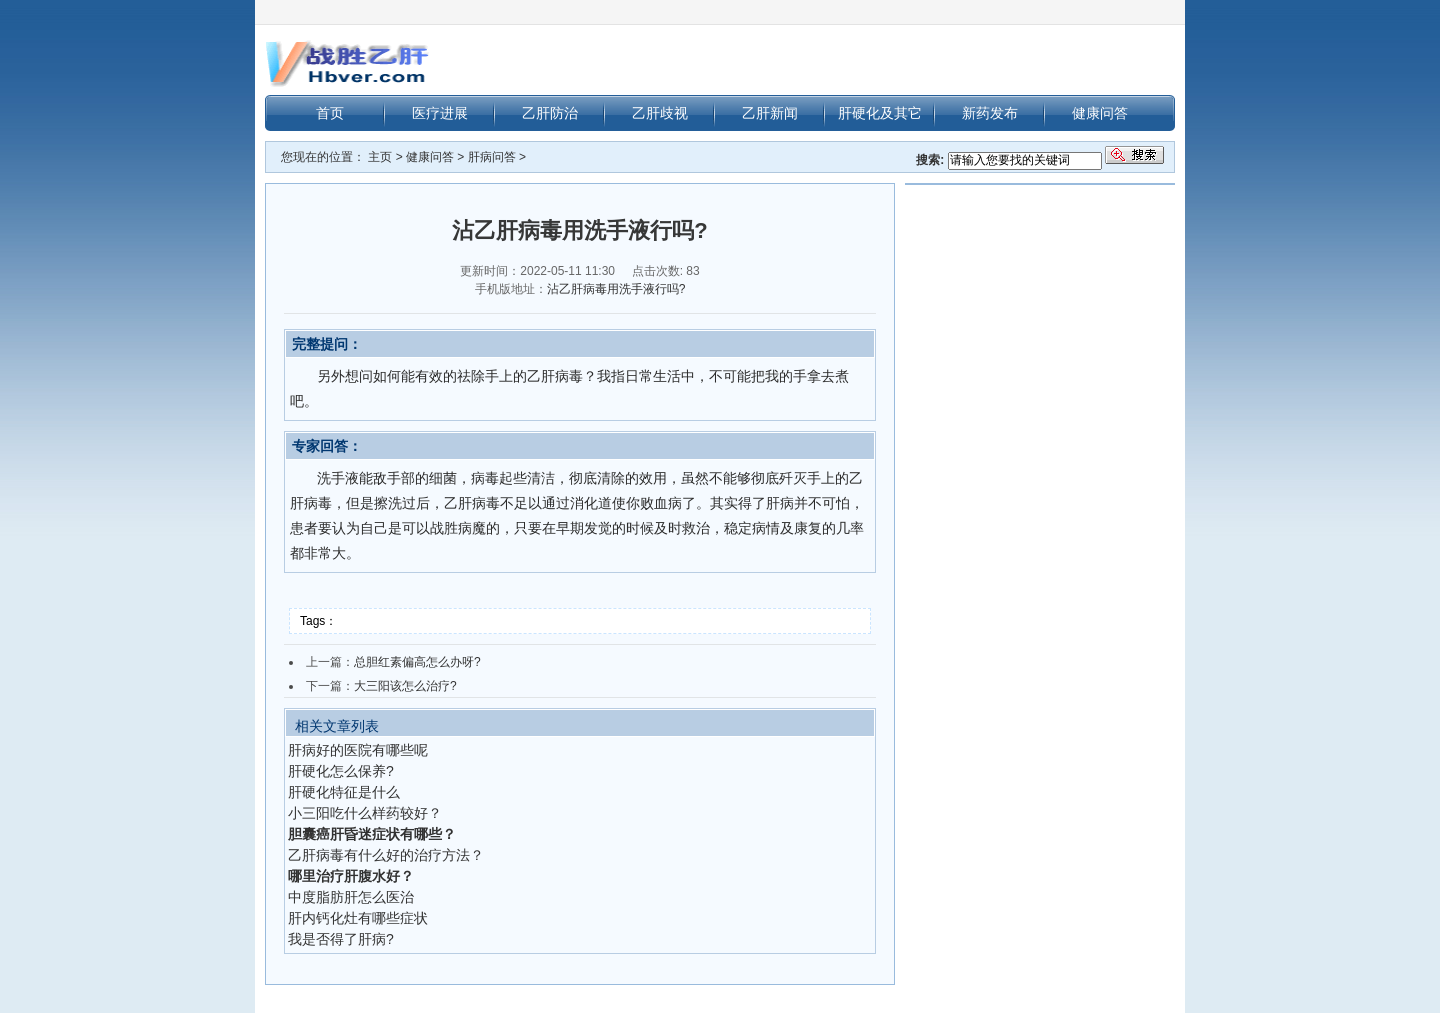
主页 (380, 157)
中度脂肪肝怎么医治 (351, 897)
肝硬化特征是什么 (344, 792)
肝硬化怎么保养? (341, 771)
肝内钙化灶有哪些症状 (358, 918)
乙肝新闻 (770, 113)
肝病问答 (492, 157)
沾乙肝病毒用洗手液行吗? (616, 289)
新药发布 (990, 113)
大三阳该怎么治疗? (405, 686)
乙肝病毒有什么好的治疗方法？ (386, 855)
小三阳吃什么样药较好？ (365, 813)
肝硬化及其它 (880, 113)
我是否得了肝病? (341, 939)
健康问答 (1100, 113)
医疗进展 (440, 113)
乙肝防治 (550, 113)
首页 (330, 113)
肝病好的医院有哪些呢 (358, 750)
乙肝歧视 (660, 113)
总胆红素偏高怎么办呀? (417, 662)
